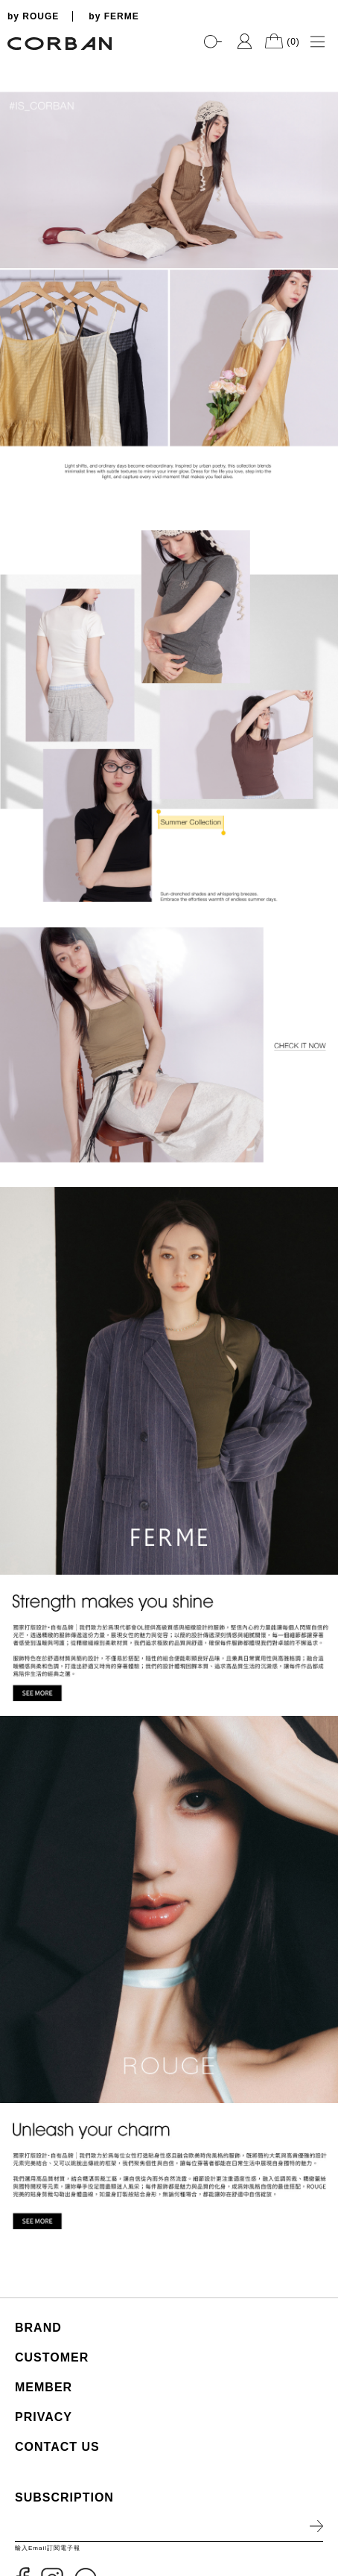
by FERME (113, 16)
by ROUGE (33, 16)
